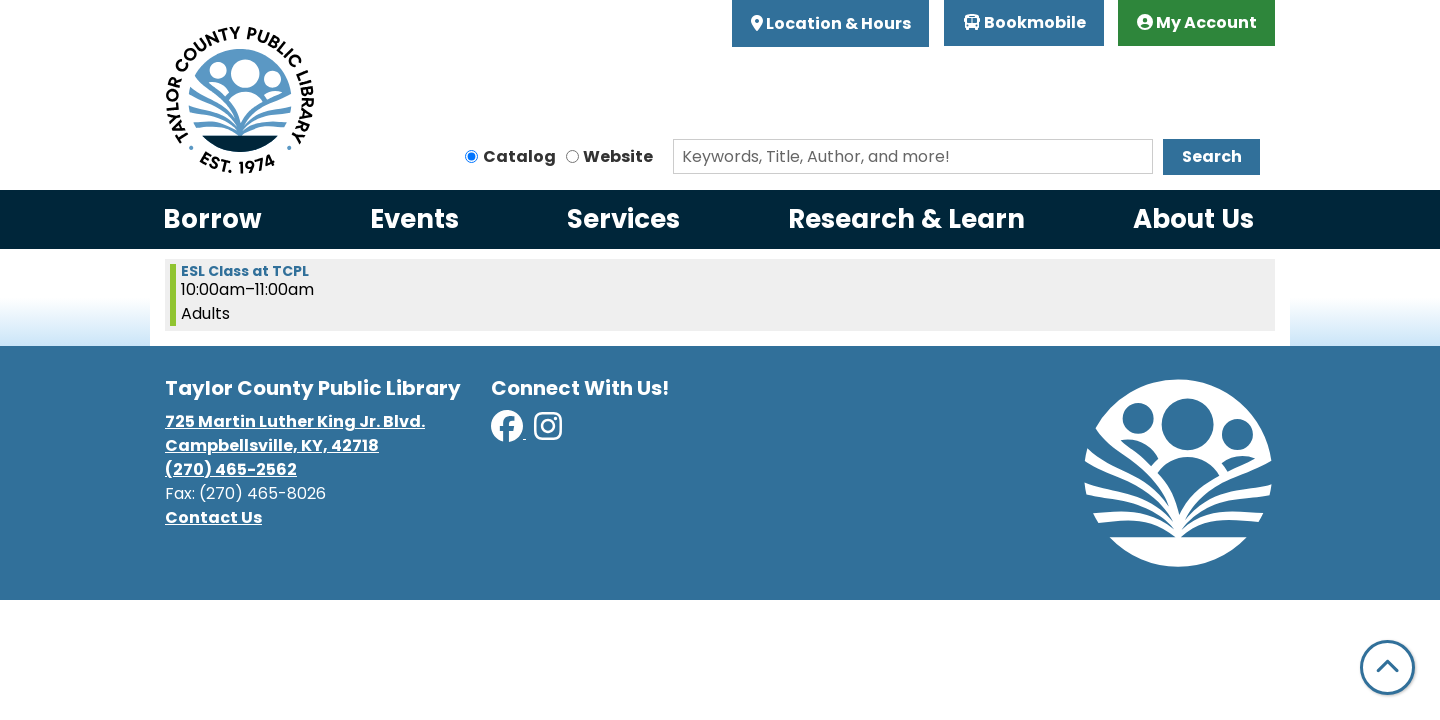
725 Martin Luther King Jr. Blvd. (295, 421)
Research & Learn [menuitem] (906, 219)
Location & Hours (837, 23)
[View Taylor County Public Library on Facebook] (508, 432)
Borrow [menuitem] (212, 219)
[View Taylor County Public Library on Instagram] (548, 432)
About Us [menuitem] (1193, 219)
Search (1212, 156)
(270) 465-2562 (231, 469)
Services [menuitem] (623, 219)
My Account (1197, 22)
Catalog (519, 156)
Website (618, 156)
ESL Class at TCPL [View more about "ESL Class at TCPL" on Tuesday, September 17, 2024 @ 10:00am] (245, 271)
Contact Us (213, 517)
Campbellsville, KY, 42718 (272, 445)
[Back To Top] (1387, 667)
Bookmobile (1024, 22)
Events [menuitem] (414, 219)
